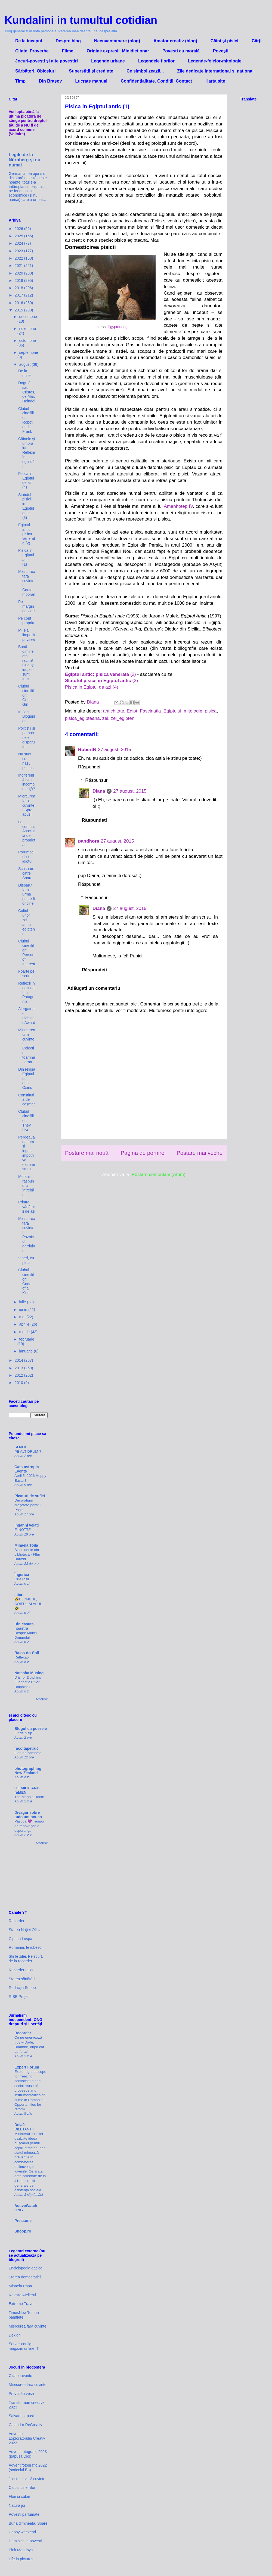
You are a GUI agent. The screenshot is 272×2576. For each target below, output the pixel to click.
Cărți (256, 41)
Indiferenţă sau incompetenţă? (26, 782)
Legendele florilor (156, 61)
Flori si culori (19, 2496)
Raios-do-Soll (26, 1653)
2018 (19, 288)
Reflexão (21, 1657)
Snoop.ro (22, 2231)
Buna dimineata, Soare (28, 2523)
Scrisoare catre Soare (26, 873)
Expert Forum (26, 2067)
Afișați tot (42, 1699)
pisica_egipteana (82, 718)
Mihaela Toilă (26, 1545)
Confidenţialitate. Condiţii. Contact (156, 81)
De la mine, (25, 373)
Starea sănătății (22, 1979)
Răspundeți (89, 767)
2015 (19, 310)
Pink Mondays (21, 2550)
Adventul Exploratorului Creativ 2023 (27, 2438)
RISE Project (19, 1996)
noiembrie (27, 328)
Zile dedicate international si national (215, 71)
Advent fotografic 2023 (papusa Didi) (28, 2453)
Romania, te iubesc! (25, 1947)
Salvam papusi (21, 2416)
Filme (67, 51)
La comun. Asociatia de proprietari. (26, 833)
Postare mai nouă (87, 1153)
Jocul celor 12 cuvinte (27, 2479)
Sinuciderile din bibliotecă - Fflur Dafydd (27, 1554)
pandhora (88, 841)
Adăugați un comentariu (93, 988)
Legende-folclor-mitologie (214, 61)
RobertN (87, 749)
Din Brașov (50, 81)
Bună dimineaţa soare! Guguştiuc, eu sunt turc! (26, 663)
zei (105, 718)
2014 (19, 1360)
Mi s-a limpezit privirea (26, 635)
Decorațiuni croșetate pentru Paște (27, 1505)
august (25, 364)
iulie (23, 1302)
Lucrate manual (91, 81)
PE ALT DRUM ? (27, 1451)
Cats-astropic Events (26, 1469)
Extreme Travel (21, 2303)
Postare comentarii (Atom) (158, 1174)
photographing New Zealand (27, 1770)
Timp (20, 81)
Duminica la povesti (25, 2541)
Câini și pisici (224, 41)
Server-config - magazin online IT (24, 2346)
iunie (23, 1309)
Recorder (16, 1921)
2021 (19, 265)
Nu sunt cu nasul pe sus (25, 761)
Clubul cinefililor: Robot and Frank (26, 420)
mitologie (193, 711)
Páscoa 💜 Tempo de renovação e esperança (29, 1826)
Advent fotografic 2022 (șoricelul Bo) (28, 2467)
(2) (100, 674)
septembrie (28, 352)
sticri (18, 1595)
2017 (19, 295)
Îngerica (21, 1574)
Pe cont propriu (26, 620)
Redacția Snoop (22, 1987)
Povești (220, 51)
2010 (19, 1382)
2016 (19, 303)
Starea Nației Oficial (25, 1930)
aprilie (24, 1324)
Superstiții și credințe (91, 71)
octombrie (27, 340)
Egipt (132, 711)
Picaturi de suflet (29, 1496)
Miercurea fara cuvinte (28, 2326)
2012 (19, 1375)
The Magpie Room (29, 1797)
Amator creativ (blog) (175, 41)
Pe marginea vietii (26, 606)
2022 (19, 258)
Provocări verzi (21, 2393)
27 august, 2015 (114, 749)
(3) (101, 680)
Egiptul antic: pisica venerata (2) (26, 534)
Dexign (15, 2335)
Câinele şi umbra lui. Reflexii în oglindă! (26, 452)
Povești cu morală (181, 51)
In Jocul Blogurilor (26, 716)
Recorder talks (21, 1970)
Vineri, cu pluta (26, 1260)
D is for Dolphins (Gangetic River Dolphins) (27, 1682)
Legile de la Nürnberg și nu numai (24, 159)
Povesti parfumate (24, 2514)
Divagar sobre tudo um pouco (28, 1814)
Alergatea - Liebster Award (26, 1015)
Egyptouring (118, 327)
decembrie (28, 316)
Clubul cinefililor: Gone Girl (26, 695)
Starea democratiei (25, 2277)
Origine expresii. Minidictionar (118, 51)
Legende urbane (108, 61)
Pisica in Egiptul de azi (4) (91, 687)
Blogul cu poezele (30, 1728)
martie (25, 1332)
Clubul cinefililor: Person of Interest (26, 952)
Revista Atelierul (22, 2295)
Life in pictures (21, 2559)
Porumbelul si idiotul (26, 856)
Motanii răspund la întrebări (26, 1185)
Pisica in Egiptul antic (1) (26, 557)
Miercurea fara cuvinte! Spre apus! (26, 805)
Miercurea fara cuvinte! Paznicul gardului (26, 1234)
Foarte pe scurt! (26, 973)
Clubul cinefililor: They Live (26, 1120)
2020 (19, 273)
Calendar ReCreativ (25, 2425)
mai (22, 1317)
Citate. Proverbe (32, 51)
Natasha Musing (29, 1673)
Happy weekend (22, 2532)
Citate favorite (20, 2375)
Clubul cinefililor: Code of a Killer (26, 1281)
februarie (26, 1339)
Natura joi (17, 2505)
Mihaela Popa (20, 2286)
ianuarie (26, 1351)
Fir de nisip (23, 1733)
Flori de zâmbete (27, 1753)
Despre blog (68, 41)
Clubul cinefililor (22, 2487)
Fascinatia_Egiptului (160, 711)
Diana (98, 791)
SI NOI (20, 1447)
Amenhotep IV (178, 506)
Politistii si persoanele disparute (26, 737)
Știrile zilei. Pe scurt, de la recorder (26, 1958)
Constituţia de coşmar (26, 1099)
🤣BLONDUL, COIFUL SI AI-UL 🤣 (28, 1604)
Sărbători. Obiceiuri (35, 71)
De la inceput (28, 41)
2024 (19, 243)
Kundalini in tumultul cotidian (80, 20)
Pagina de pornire (142, 1153)
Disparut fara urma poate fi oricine (26, 894)
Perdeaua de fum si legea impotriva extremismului (26, 1153)
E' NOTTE (22, 1530)
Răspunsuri (97, 780)
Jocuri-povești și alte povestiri (46, 61)
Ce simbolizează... (145, 71)
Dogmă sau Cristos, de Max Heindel (26, 392)
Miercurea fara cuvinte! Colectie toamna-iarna (26, 1046)
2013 (19, 1368)
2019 (19, 280)
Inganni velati (26, 1525)
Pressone (23, 2220)
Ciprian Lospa (20, 1939)
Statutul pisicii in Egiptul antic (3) (26, 506)
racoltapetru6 (26, 1748)
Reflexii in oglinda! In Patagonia (26, 992)
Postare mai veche (199, 1153)
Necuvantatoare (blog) (117, 41)
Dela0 (19, 2125)
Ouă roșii (21, 1579)
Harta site (215, 81)
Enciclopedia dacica (25, 2268)
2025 (19, 236)
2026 (19, 228)
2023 (19, 251)
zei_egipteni (123, 718)
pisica (211, 711)
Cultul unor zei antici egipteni (26, 922)
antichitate (113, 711)
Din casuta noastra (24, 1626)
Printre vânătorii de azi (26, 1206)
